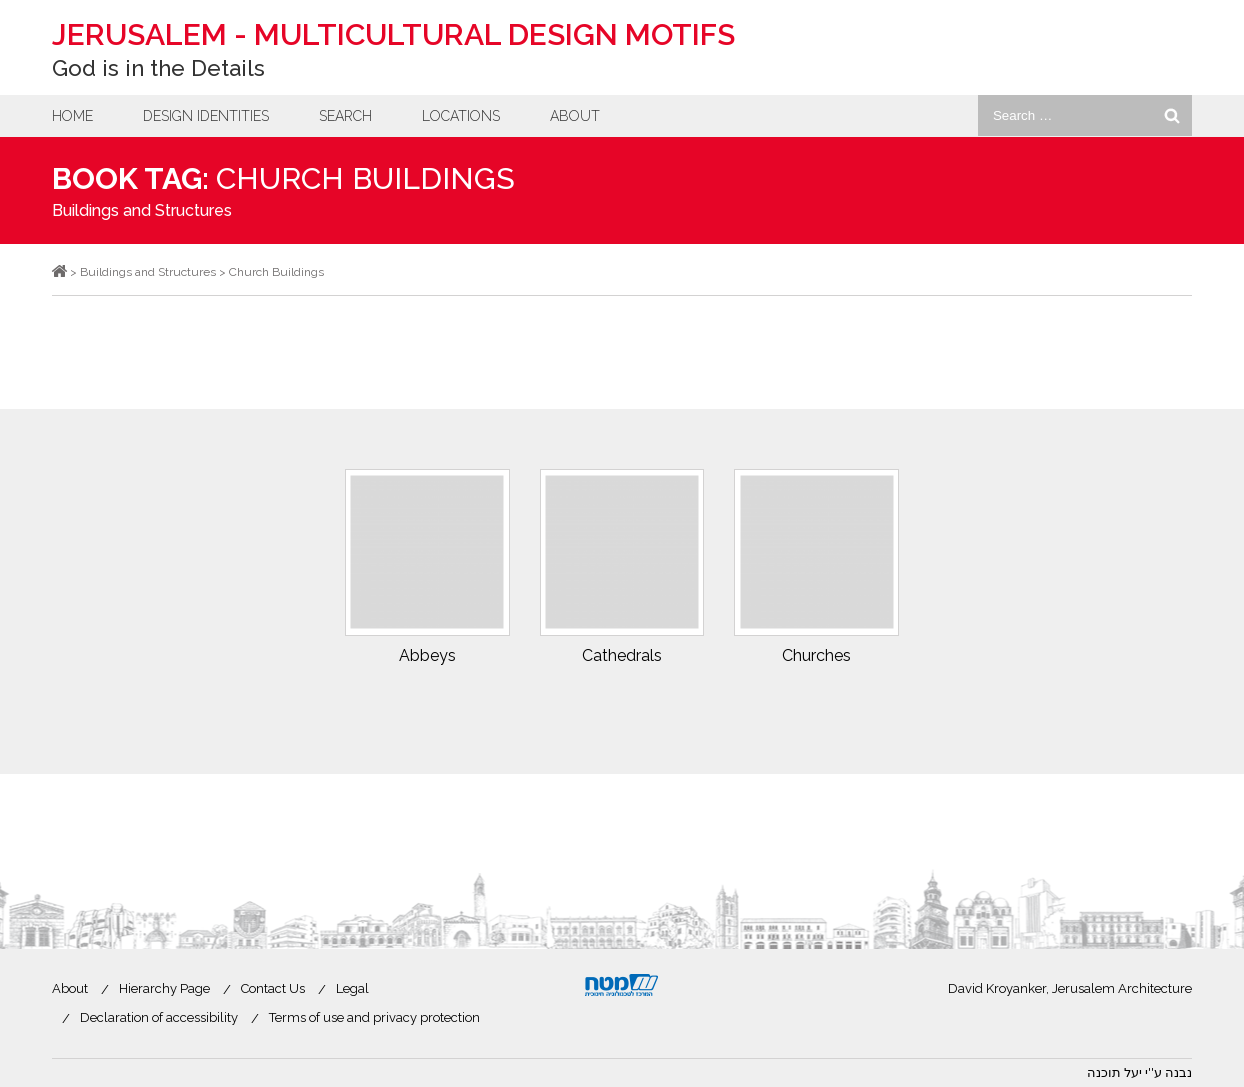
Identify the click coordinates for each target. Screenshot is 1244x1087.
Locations (461, 116)
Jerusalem (393, 34)
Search (345, 116)
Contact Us (273, 988)
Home (72, 116)
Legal (352, 988)
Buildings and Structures (142, 210)
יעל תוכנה (1114, 1072)
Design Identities (206, 116)
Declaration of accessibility (159, 1017)
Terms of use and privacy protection (374, 1017)
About (575, 116)
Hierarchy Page (164, 988)
